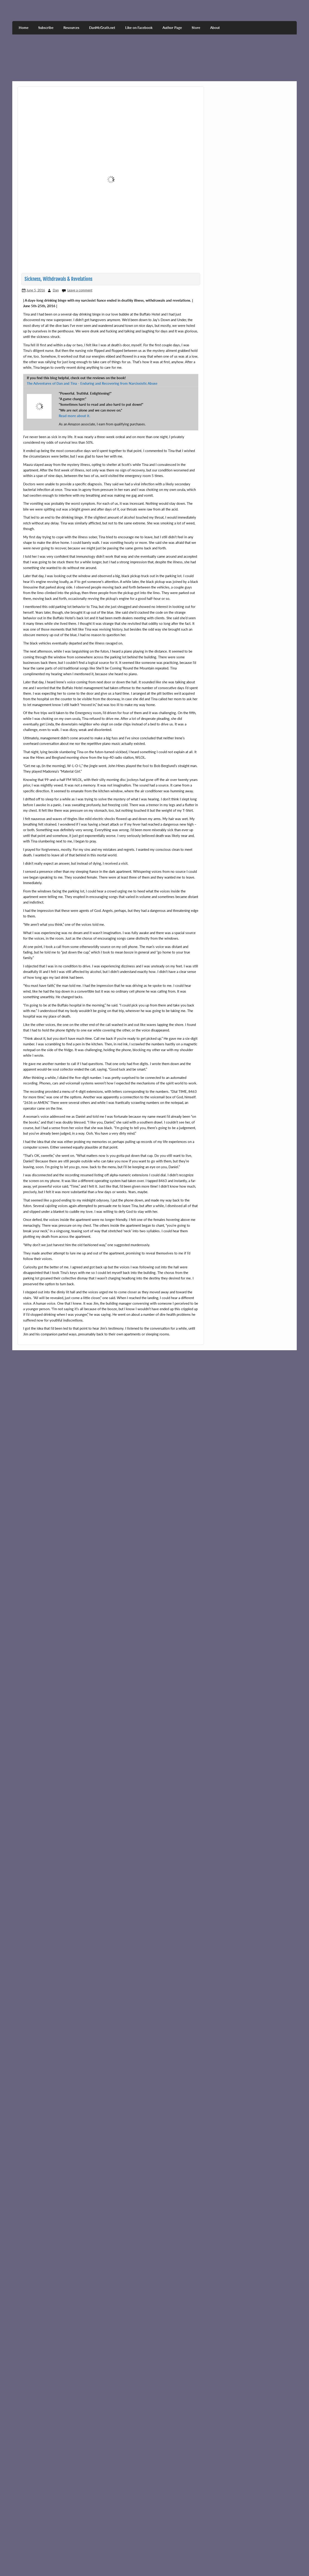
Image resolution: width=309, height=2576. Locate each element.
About (215, 27)
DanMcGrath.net (102, 27)
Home (23, 27)
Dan (56, 290)
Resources (71, 27)
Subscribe (45, 27)
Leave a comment (79, 290)
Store (196, 27)
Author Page (172, 27)
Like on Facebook (139, 27)
